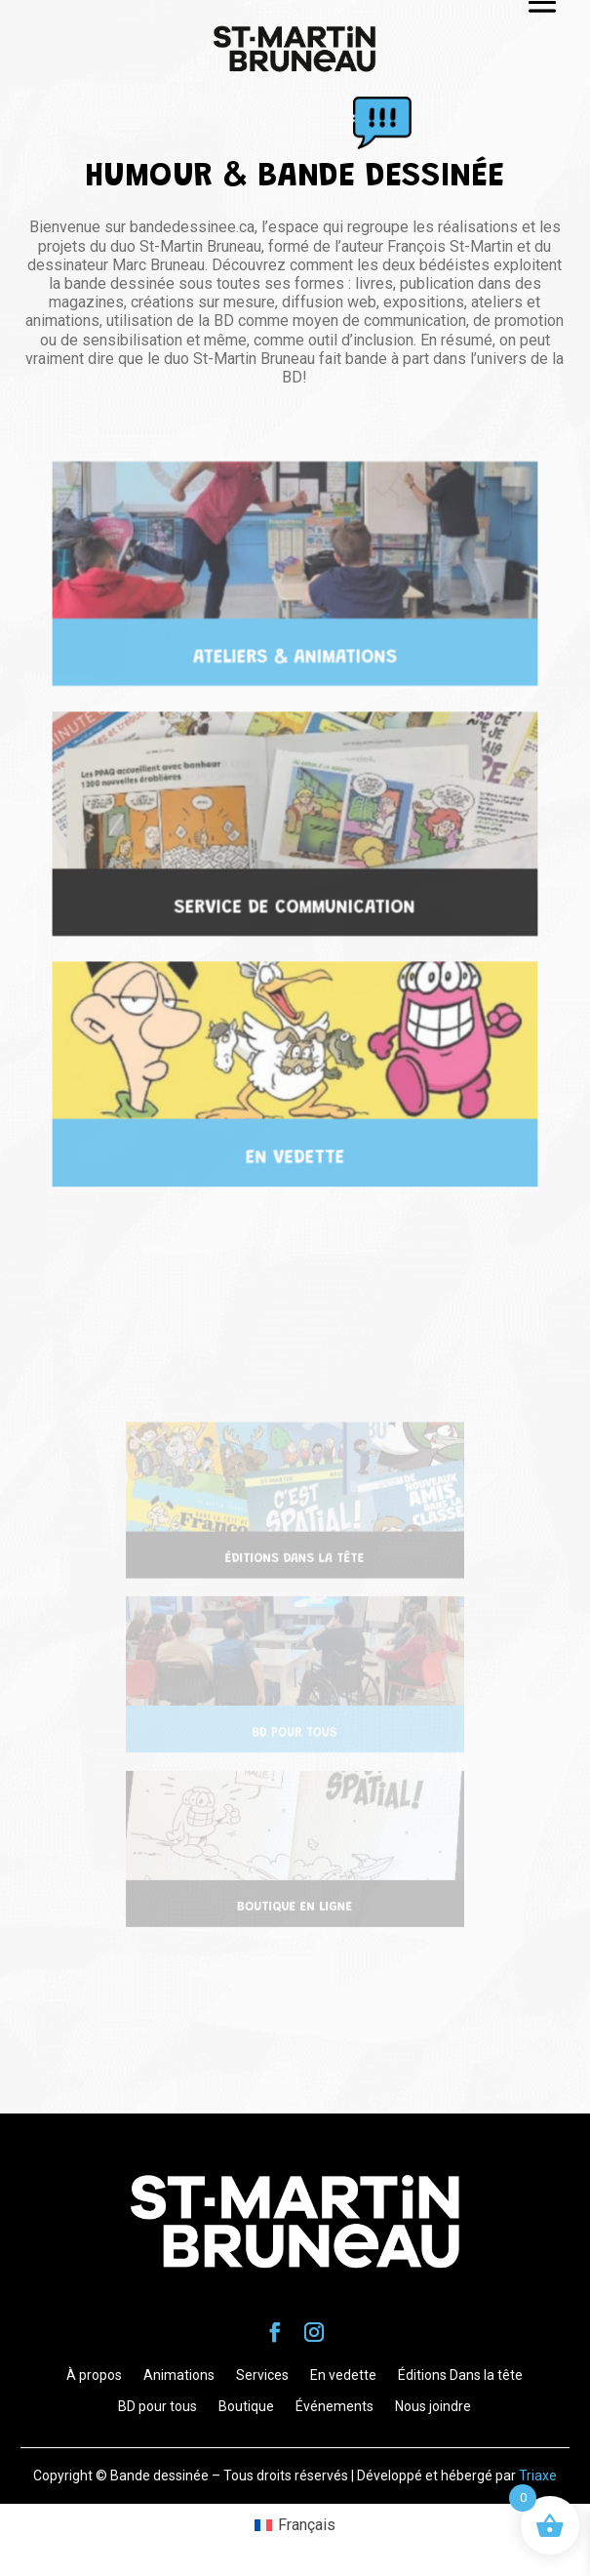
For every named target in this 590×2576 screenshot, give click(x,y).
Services (262, 2375)
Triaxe (538, 2475)
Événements (334, 2406)
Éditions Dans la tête (460, 2375)
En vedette (343, 2375)
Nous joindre (433, 2406)
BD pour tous (157, 2406)
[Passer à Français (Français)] (295, 2525)
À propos (94, 2375)
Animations (179, 2375)
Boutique (246, 2406)
